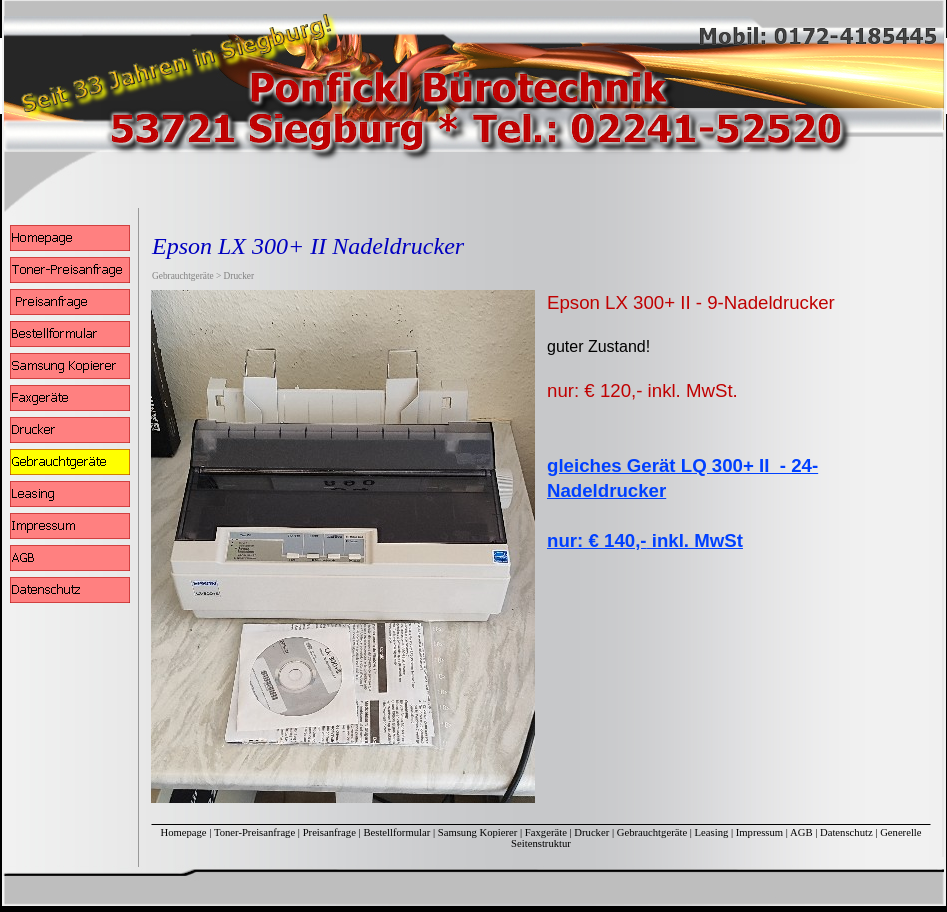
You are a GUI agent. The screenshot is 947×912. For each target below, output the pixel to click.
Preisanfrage (329, 832)
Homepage (183, 832)
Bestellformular (396, 832)
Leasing (712, 832)
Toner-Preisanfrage (254, 832)
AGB (801, 832)
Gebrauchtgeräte (652, 832)
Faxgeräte (546, 832)
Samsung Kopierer (478, 832)
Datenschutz (846, 832)
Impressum (759, 832)
